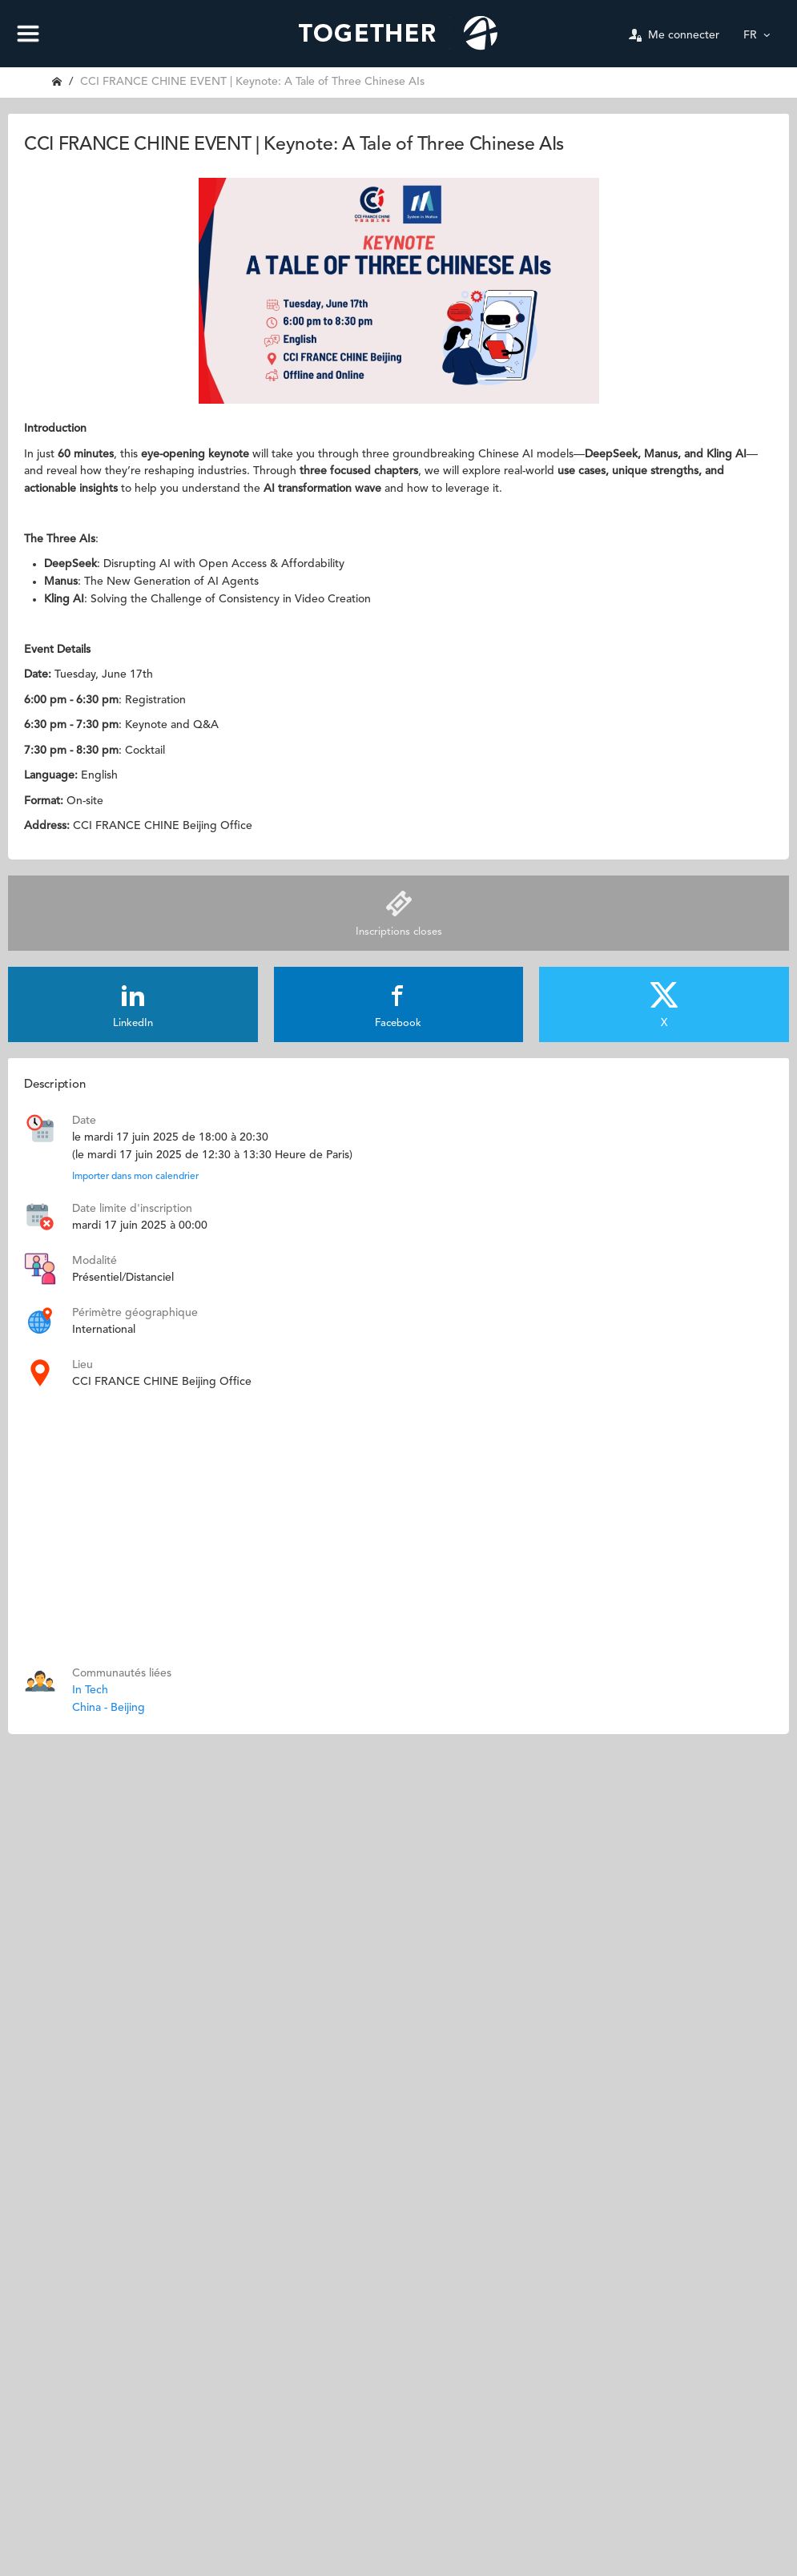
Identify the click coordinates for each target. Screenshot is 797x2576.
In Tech (90, 1690)
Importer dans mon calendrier (135, 1176)
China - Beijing (108, 1707)
